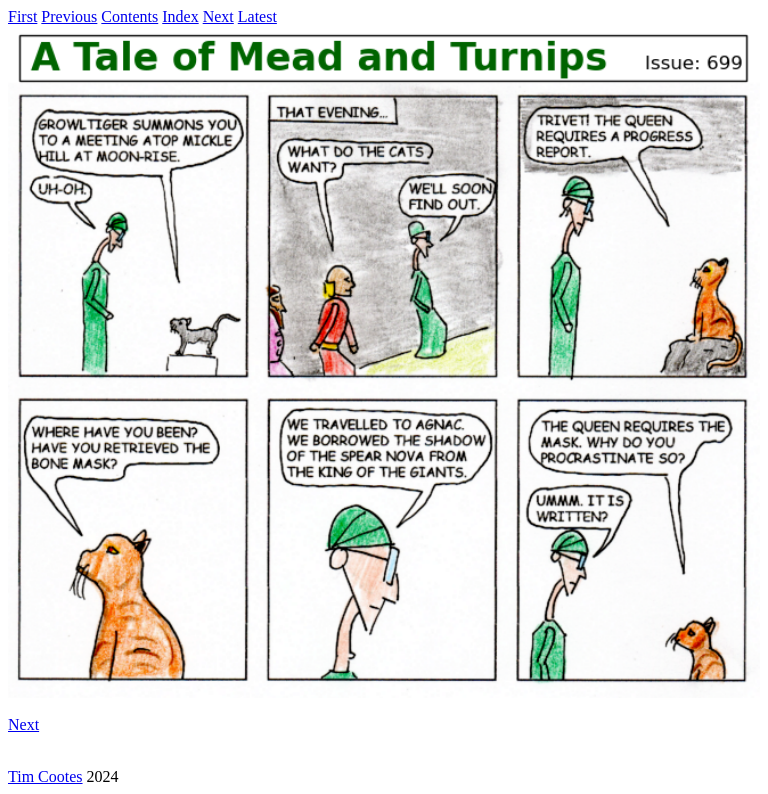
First (22, 16)
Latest (257, 16)
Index (180, 16)
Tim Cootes (45, 776)
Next (218, 16)
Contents (129, 16)
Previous (69, 16)
